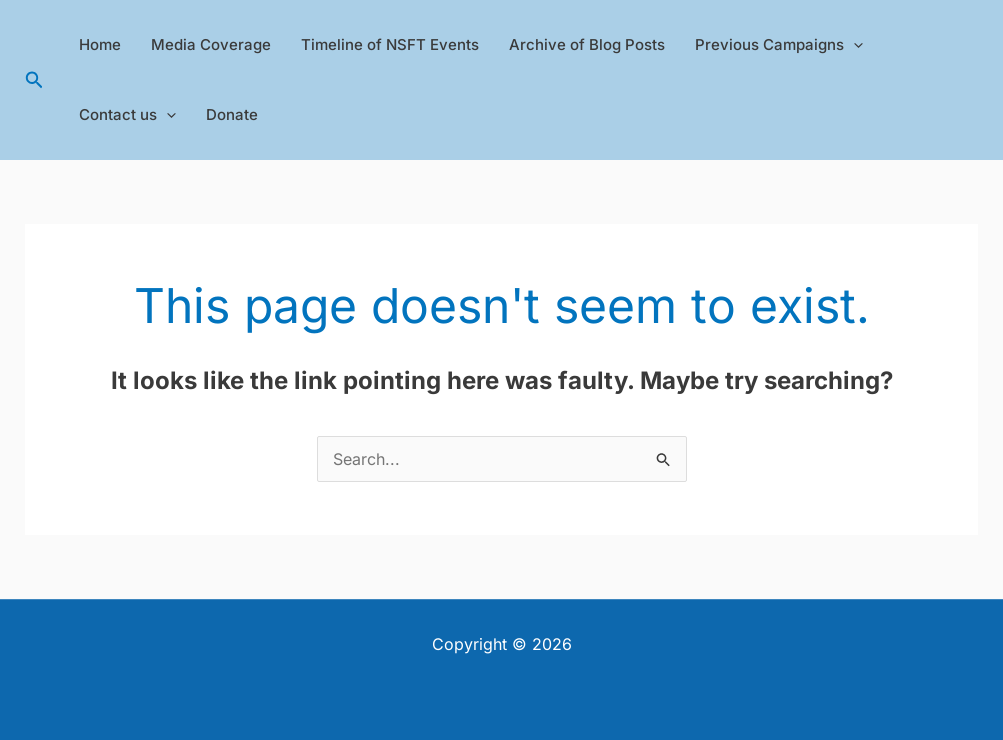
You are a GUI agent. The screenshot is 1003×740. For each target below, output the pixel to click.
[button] (34, 80)
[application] (853, 45)
